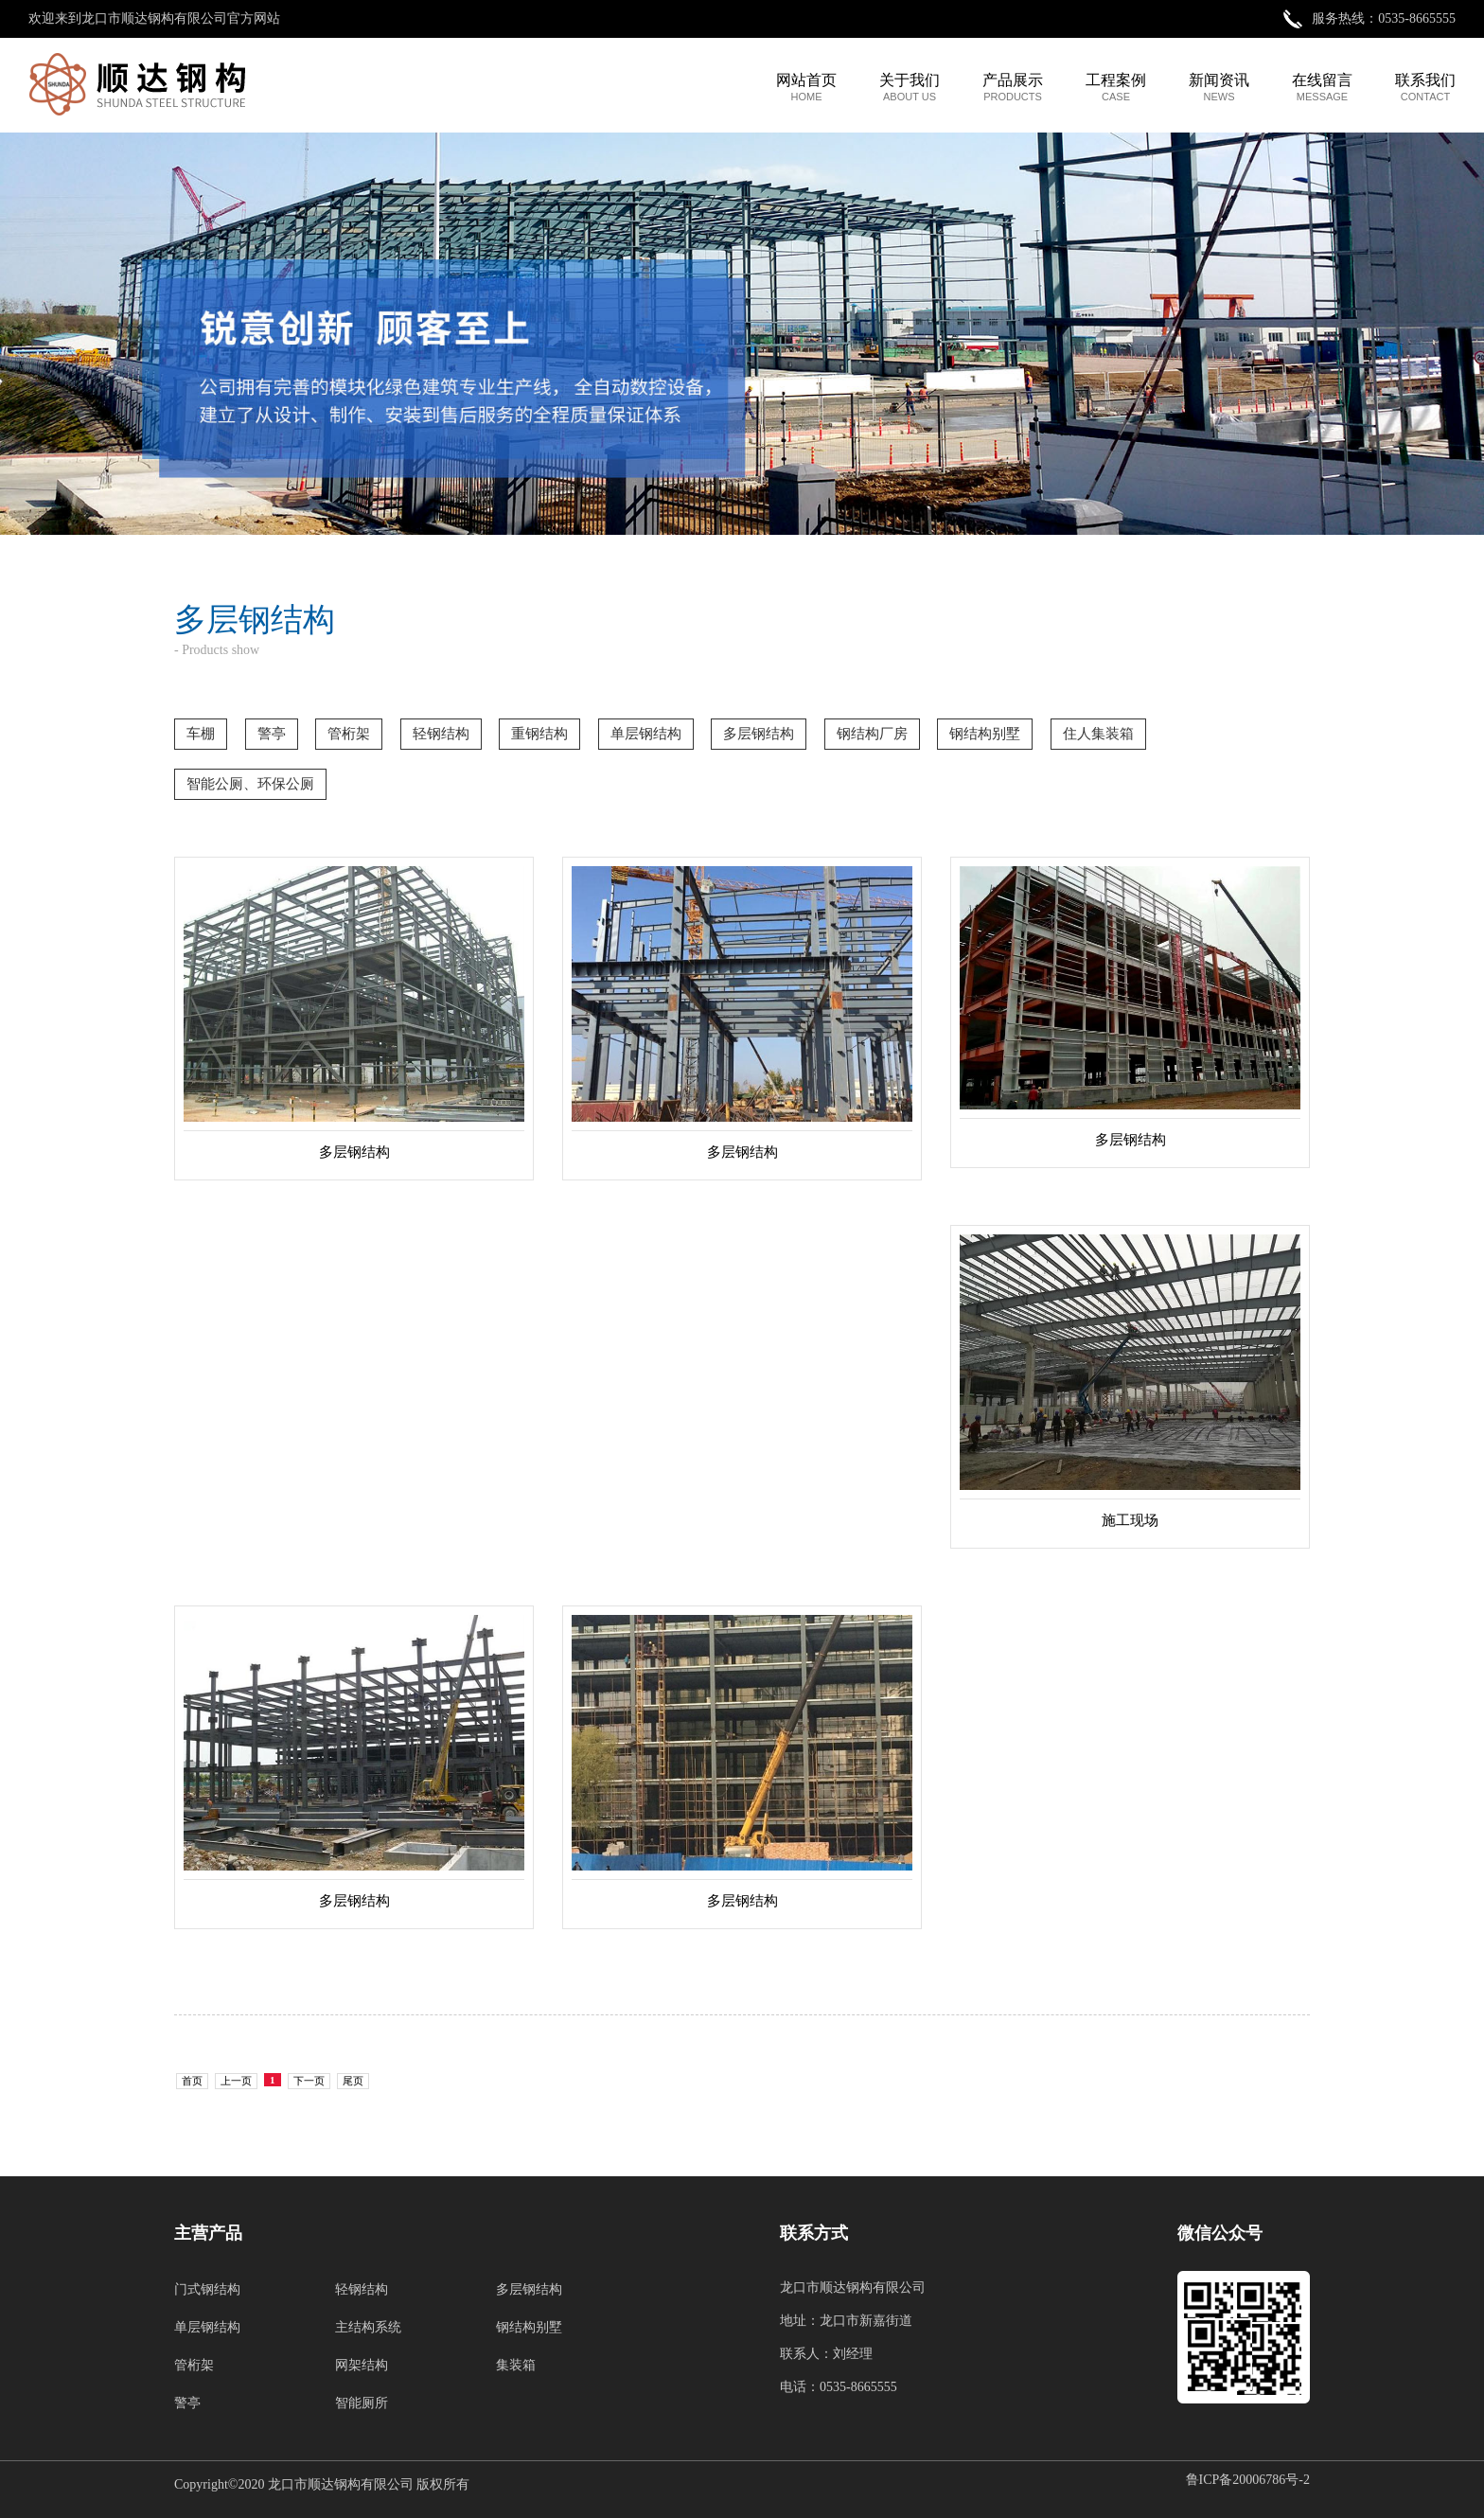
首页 (192, 2080)
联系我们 (1425, 87)
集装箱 (516, 2365)
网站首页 (806, 87)
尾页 (353, 2080)
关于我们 (909, 87)
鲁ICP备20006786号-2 (1248, 2480)
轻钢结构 (361, 2289)
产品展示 (1012, 87)
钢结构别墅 (529, 2327)
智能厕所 (361, 2403)
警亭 (187, 2403)
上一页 (236, 2080)
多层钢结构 (529, 2289)
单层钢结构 (207, 2327)
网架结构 (361, 2365)
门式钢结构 (207, 2289)
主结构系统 (368, 2327)
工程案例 (1116, 87)
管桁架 (194, 2365)
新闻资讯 (1219, 87)
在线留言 (1322, 87)
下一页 (309, 2080)
